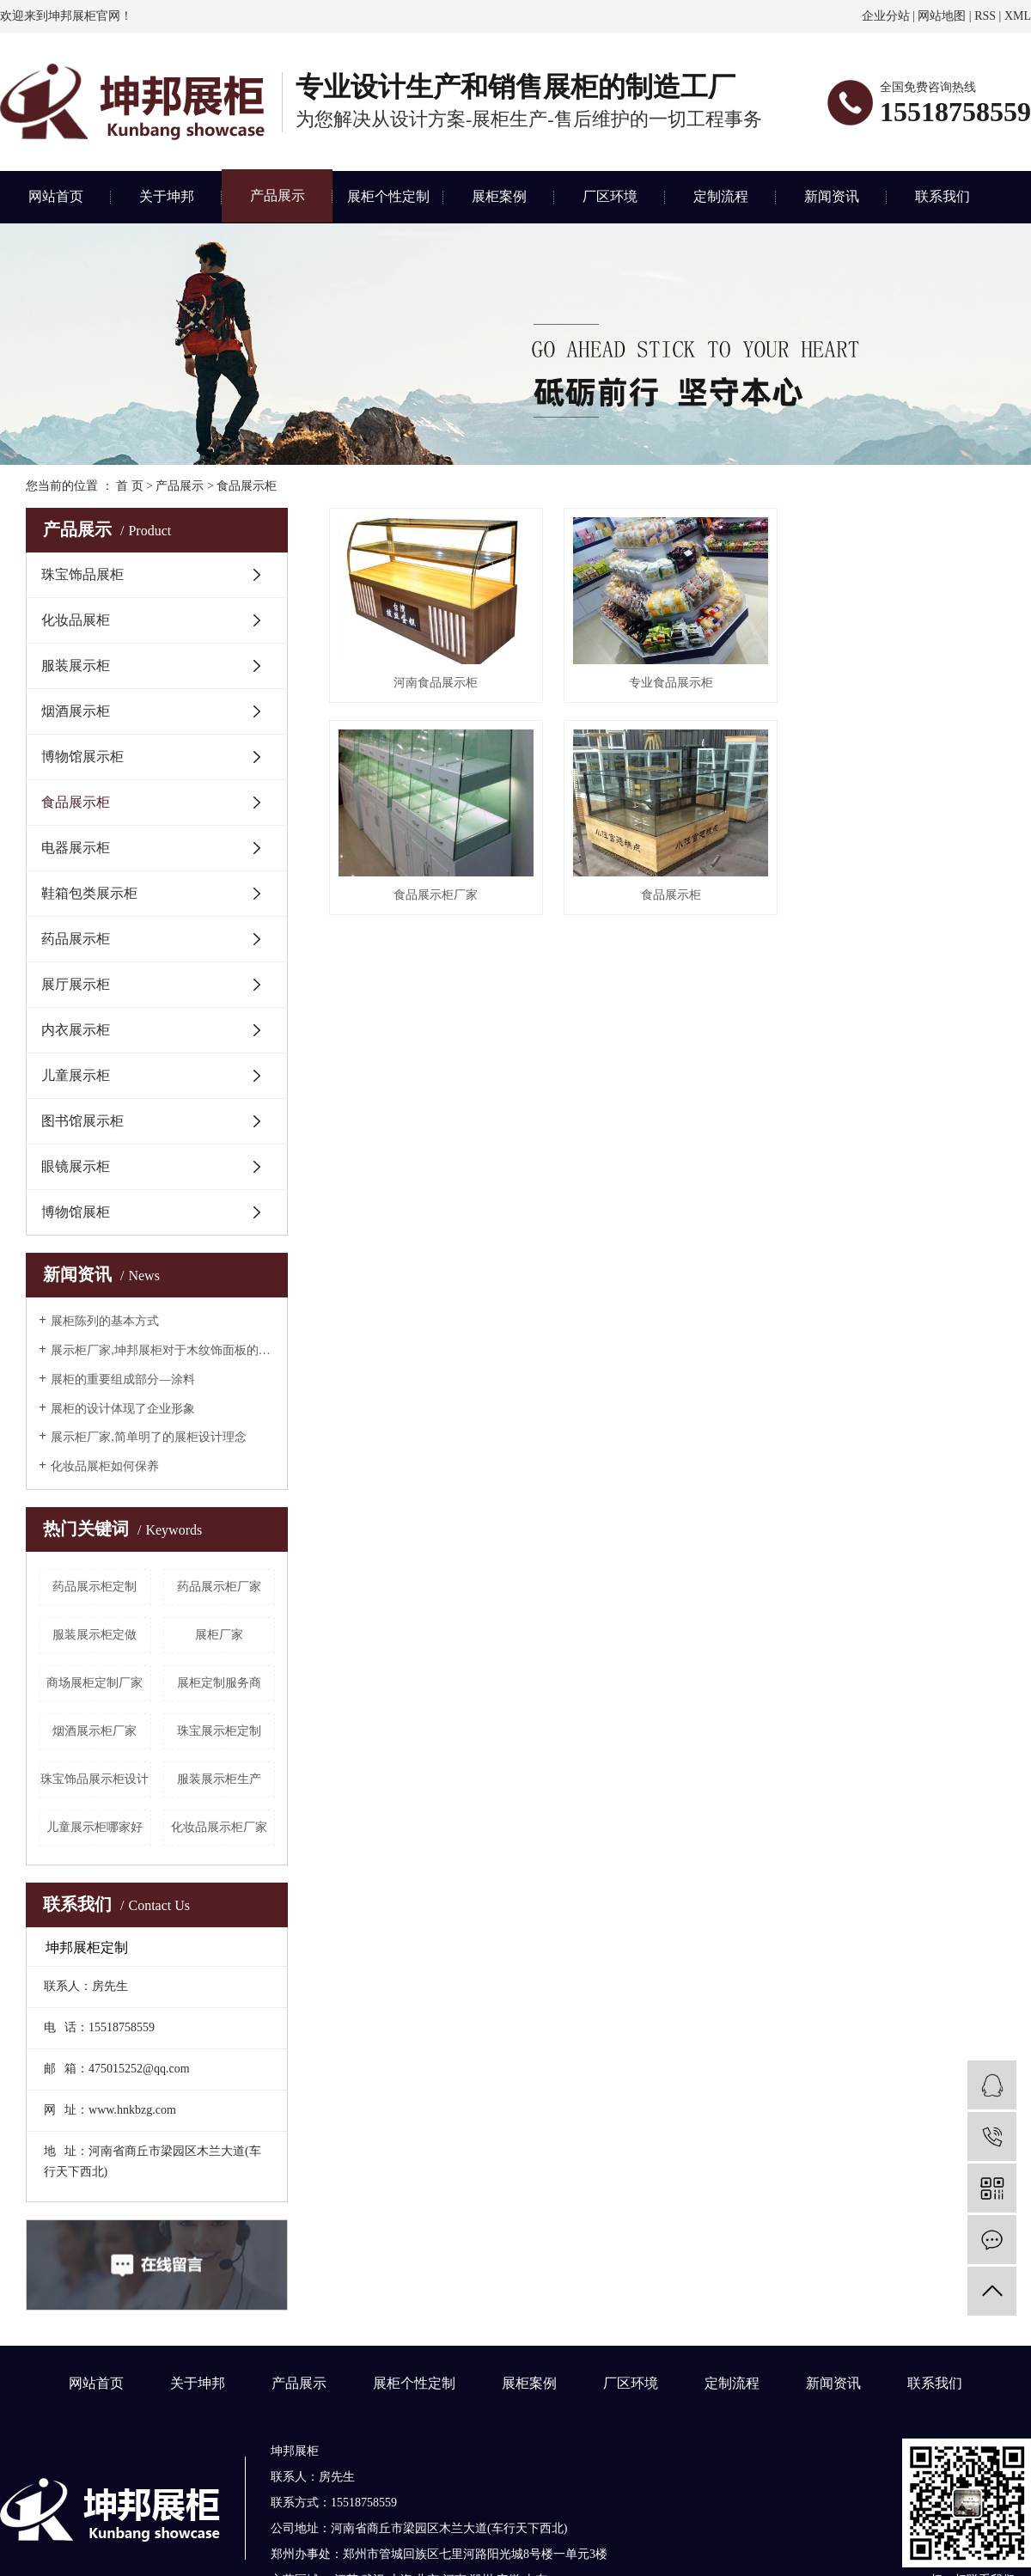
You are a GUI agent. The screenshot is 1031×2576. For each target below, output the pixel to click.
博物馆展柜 (75, 1212)
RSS (985, 15)
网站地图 (942, 15)
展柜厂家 (219, 1634)
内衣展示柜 (75, 1029)
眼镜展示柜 (75, 1166)
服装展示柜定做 (94, 1634)
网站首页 (55, 196)
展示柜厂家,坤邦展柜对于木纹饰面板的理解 (163, 1350)
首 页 (129, 485)
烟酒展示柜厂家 (94, 1730)
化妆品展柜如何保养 (105, 1466)
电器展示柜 (75, 847)
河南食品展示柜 (435, 680)
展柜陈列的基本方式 (105, 1321)
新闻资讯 (831, 196)
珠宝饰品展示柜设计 (94, 1779)
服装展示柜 (75, 665)
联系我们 (942, 196)
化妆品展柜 (75, 620)
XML (1017, 15)
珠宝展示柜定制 (219, 1730)
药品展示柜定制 (94, 1586)
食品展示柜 (247, 485)
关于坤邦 (166, 196)
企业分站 (886, 15)
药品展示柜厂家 (219, 1586)
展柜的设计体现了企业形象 (123, 1408)
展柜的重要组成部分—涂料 (123, 1379)
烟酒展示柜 (75, 711)
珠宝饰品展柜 (82, 574)
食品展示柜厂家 (899, 680)
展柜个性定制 (388, 196)
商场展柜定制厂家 (94, 1682)
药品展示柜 (75, 938)
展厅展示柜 (75, 984)
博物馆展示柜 (82, 756)
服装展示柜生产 (219, 1779)
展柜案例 (499, 196)
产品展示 (277, 195)
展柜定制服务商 (219, 1682)
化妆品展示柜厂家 (219, 1827)
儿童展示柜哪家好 (94, 1827)
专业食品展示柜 (667, 680)
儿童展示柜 (75, 1075)
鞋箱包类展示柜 (89, 893)
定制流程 (720, 196)
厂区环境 (610, 196)
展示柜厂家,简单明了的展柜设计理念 (149, 1437)
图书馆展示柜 (82, 1121)
